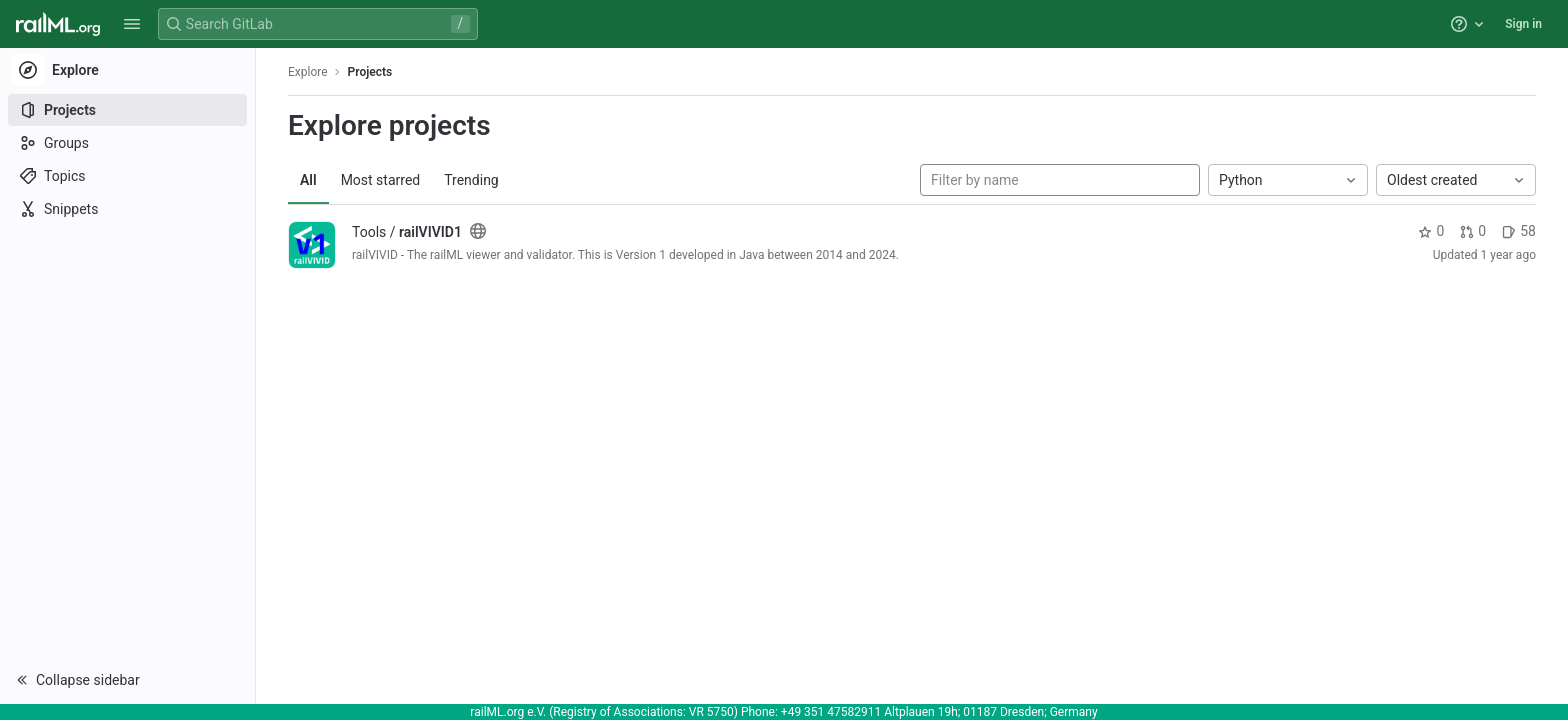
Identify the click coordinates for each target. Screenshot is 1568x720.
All (308, 180)
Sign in (1523, 24)
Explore (308, 72)
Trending (471, 180)
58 (1519, 231)
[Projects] (127, 110)
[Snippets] (127, 209)
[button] (132, 24)
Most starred (381, 180)
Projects (370, 72)
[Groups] (127, 143)
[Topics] (127, 176)
